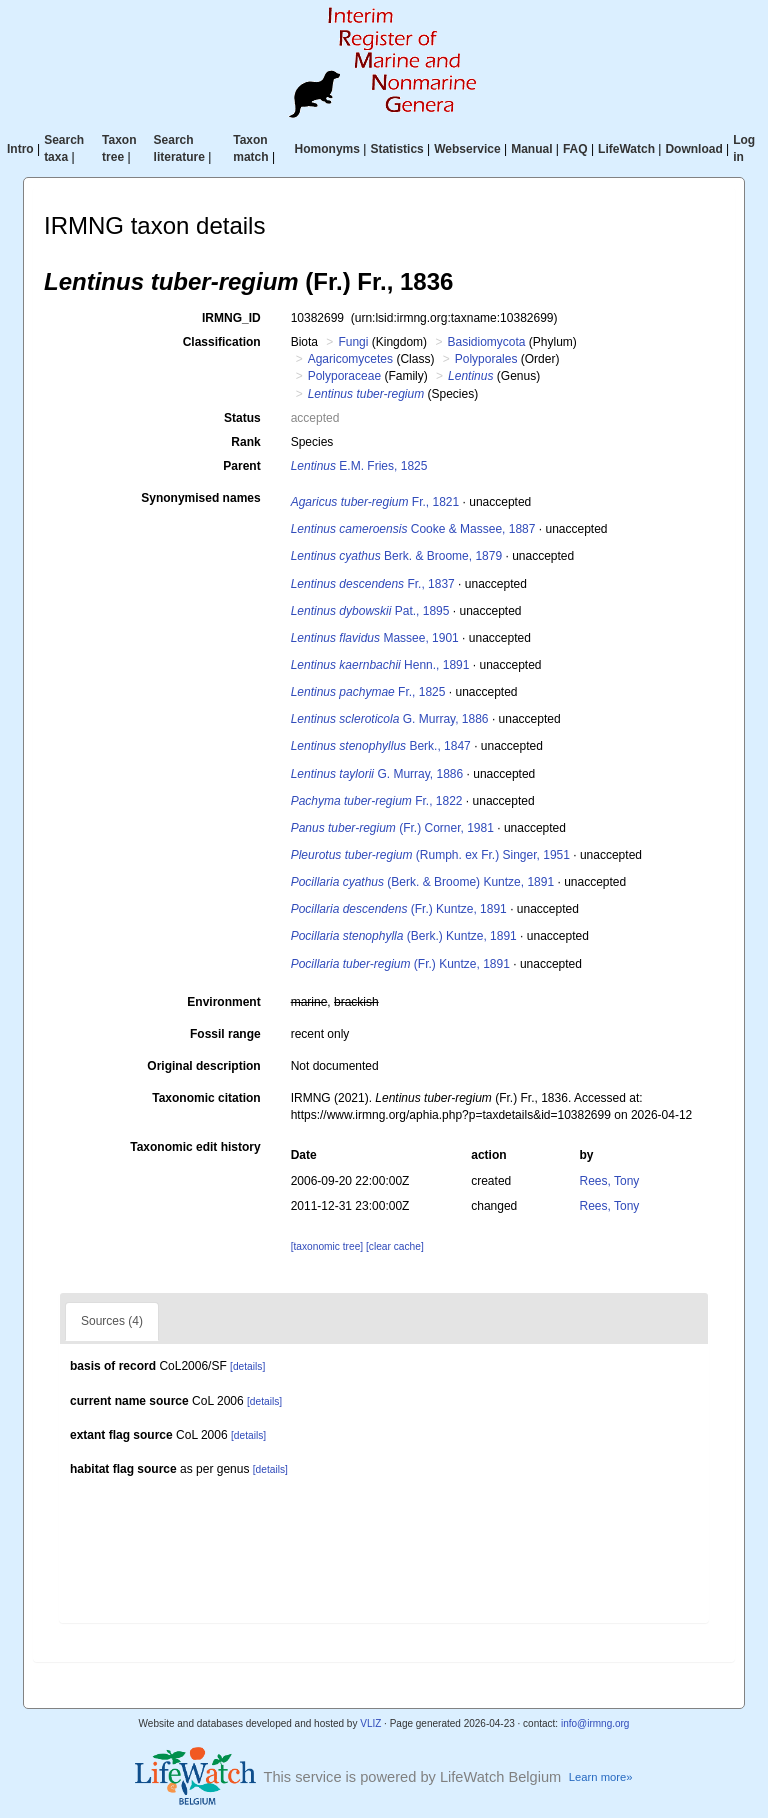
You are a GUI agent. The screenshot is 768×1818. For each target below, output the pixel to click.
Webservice (467, 149)
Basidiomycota (486, 342)
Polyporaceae (344, 376)
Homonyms (327, 149)
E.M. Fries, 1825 (359, 466)
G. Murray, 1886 (390, 719)
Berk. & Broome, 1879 (396, 556)
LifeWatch (626, 149)
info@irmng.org (595, 1723)
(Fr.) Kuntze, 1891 (399, 909)
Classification (222, 342)
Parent (241, 466)
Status (242, 418)
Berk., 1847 (381, 746)
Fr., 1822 (377, 801)
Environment (223, 1002)
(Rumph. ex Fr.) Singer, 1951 (430, 855)
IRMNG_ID (231, 318)
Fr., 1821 (375, 502)
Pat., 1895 (370, 611)
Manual (531, 149)
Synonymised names (200, 498)
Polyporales (486, 359)
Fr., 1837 (373, 584)
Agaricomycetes (350, 359)
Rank (245, 442)
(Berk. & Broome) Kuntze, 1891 (422, 882)
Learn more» (601, 1777)
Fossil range (225, 1034)
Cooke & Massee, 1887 (413, 529)
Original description (203, 1066)
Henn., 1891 (380, 665)
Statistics (396, 149)
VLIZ (370, 1723)
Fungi (353, 342)
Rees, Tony (610, 1181)
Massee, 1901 (375, 638)
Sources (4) (112, 1321)
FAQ (575, 149)
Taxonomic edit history (195, 1147)
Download (693, 149)
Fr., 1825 (368, 692)
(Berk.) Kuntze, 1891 (404, 936)
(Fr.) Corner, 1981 (392, 828)
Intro (20, 149)
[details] (247, 1366)
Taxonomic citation (206, 1098)
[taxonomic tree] (327, 1246)
